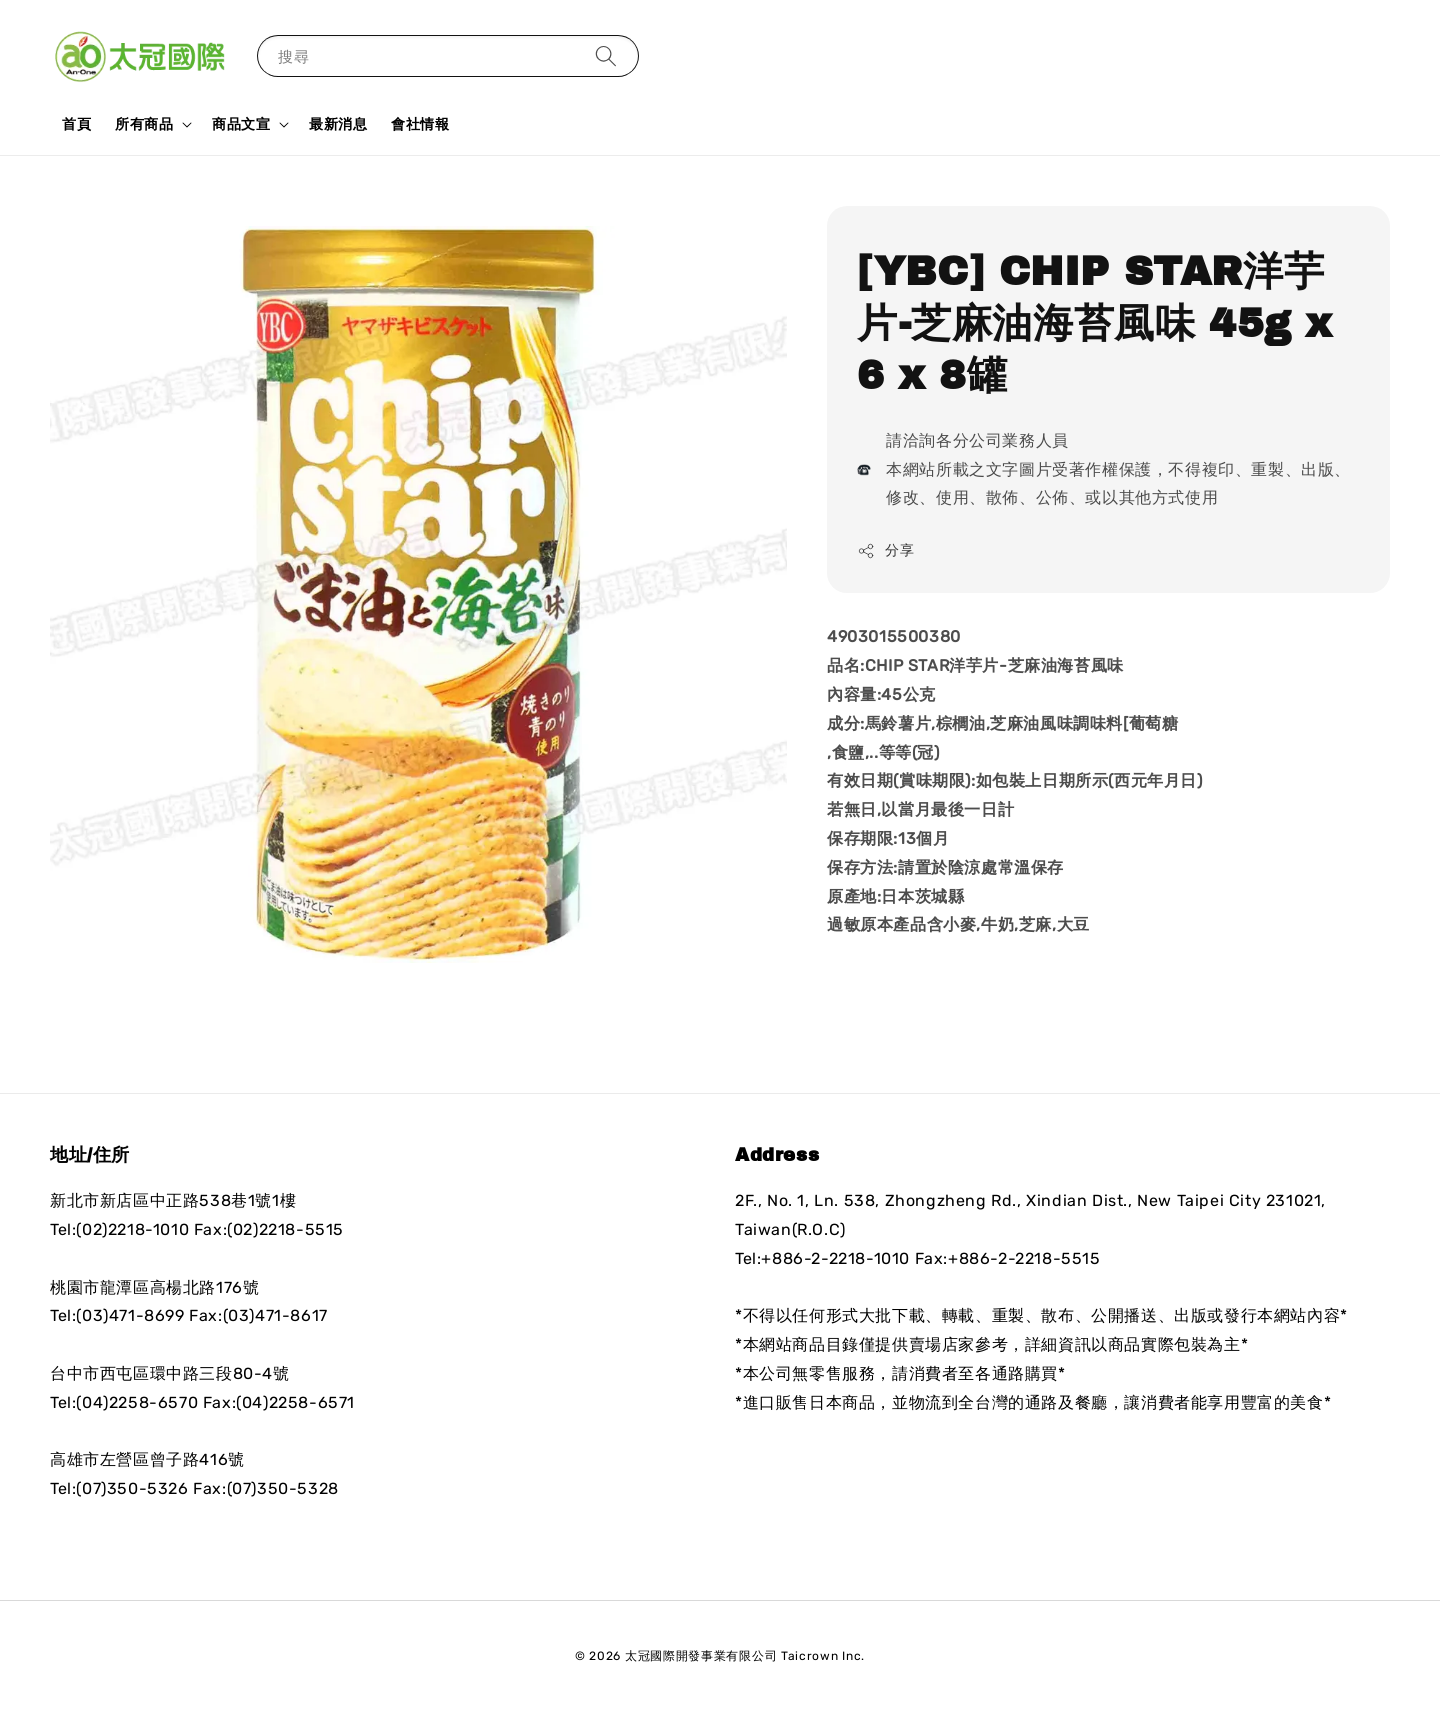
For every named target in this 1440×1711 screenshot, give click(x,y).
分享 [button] (885, 551)
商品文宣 (241, 124)
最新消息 (338, 124)
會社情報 (420, 124)
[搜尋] (606, 55)
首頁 (76, 124)
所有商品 (144, 124)
